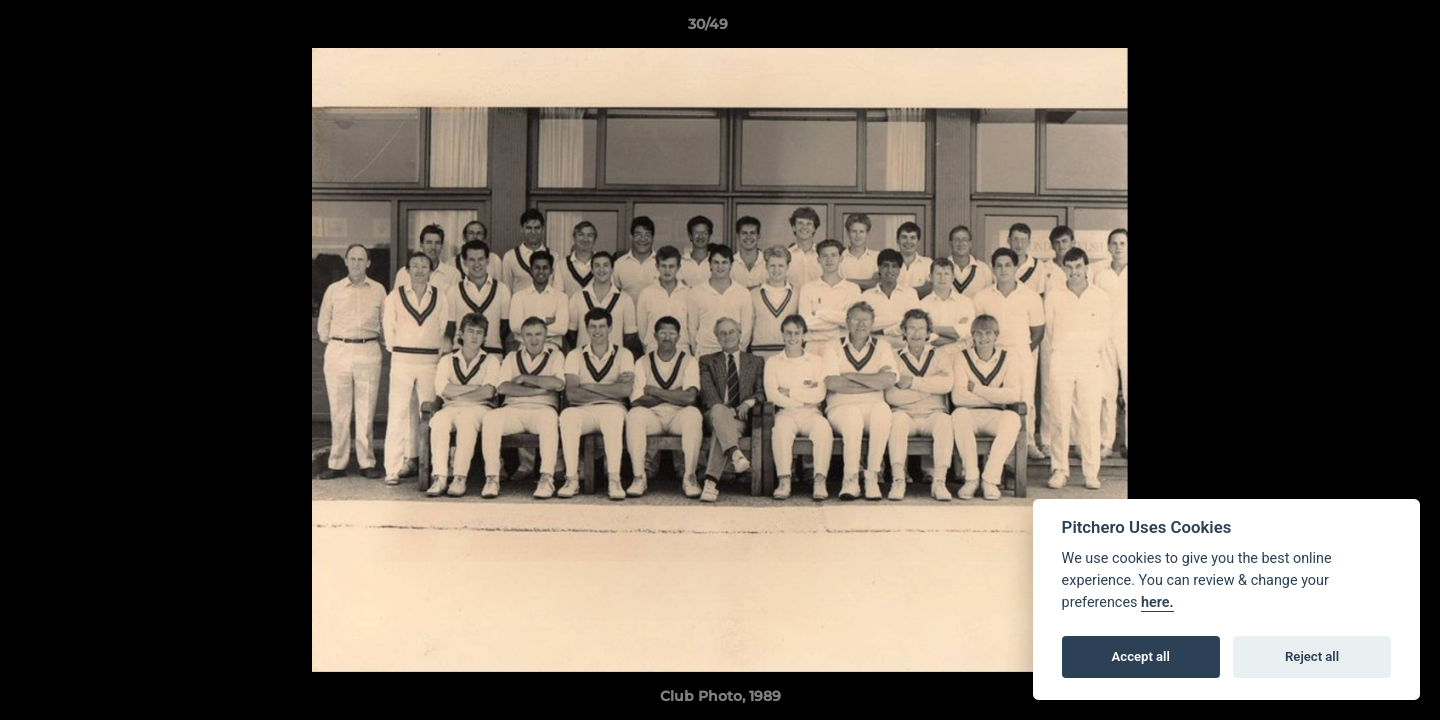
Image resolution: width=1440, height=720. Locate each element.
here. (1157, 602)
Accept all (1141, 656)
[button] (1356, 29)
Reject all (1312, 656)
